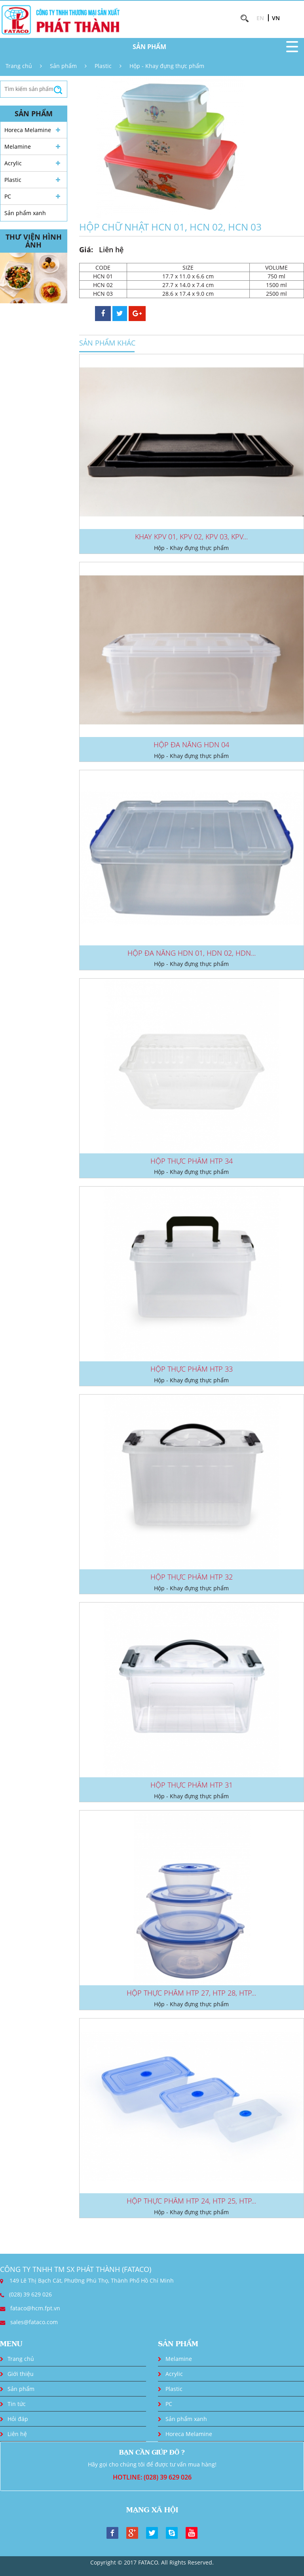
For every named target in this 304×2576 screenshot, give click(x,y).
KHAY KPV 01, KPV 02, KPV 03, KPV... (191, 536)
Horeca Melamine (27, 130)
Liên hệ (17, 2434)
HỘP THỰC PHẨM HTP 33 (191, 1369)
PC (7, 196)
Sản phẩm (63, 66)
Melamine (17, 146)
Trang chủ (19, 66)
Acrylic (13, 163)
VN (276, 18)
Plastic (103, 66)
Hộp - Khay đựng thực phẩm (166, 66)
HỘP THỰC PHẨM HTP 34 (191, 1161)
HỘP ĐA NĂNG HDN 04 (191, 744)
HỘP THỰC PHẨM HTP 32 (191, 1577)
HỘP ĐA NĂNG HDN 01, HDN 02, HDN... (191, 953)
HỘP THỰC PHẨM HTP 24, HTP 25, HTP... (191, 2201)
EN (260, 18)
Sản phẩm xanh (25, 213)
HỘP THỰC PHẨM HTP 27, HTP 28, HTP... (191, 1993)
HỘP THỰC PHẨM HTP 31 (191, 1785)
